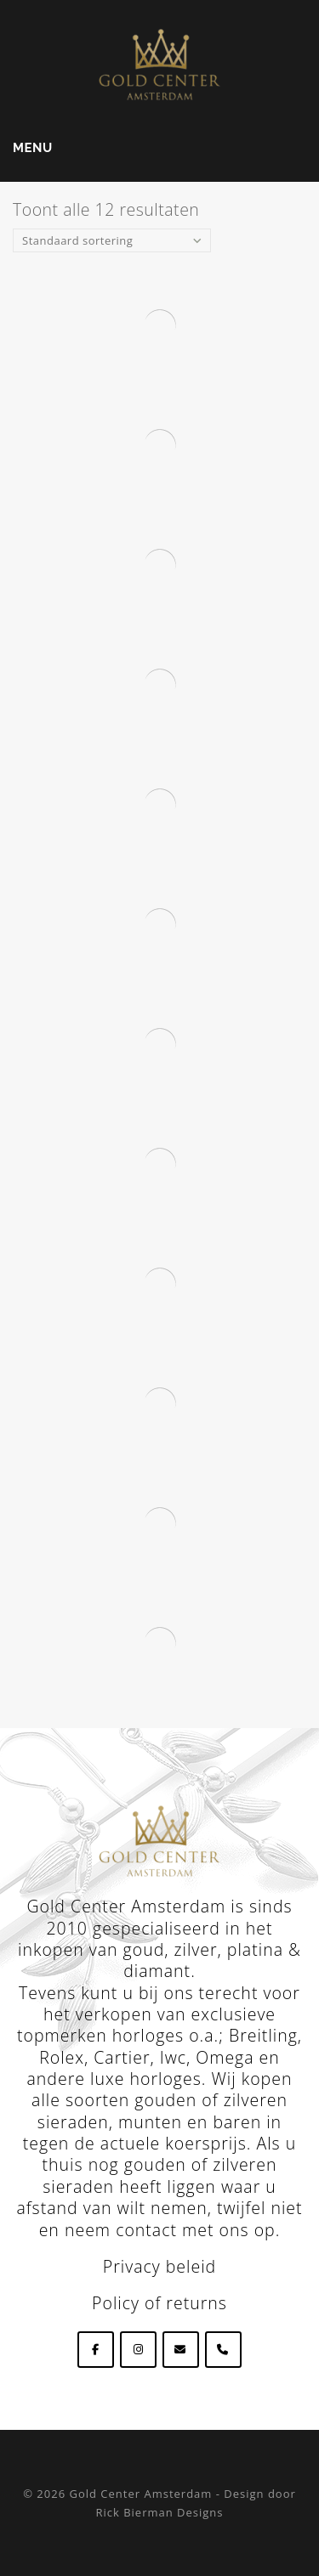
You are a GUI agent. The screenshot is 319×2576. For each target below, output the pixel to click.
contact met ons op (196, 2229)
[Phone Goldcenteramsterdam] (223, 2349)
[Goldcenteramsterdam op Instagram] (138, 2349)
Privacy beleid (159, 2266)
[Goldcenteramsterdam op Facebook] (95, 2349)
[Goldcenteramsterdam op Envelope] (180, 2349)
